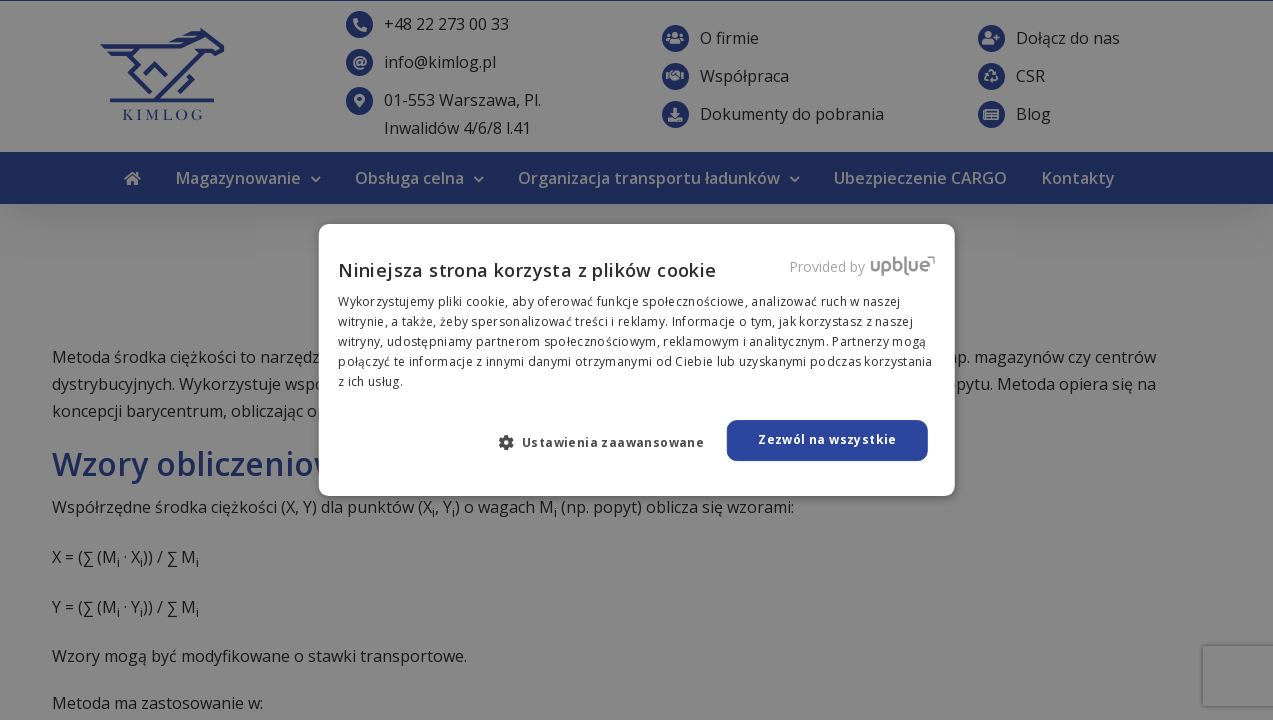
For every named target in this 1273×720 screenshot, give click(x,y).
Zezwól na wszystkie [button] (827, 439)
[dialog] (636, 360)
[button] (610, 442)
